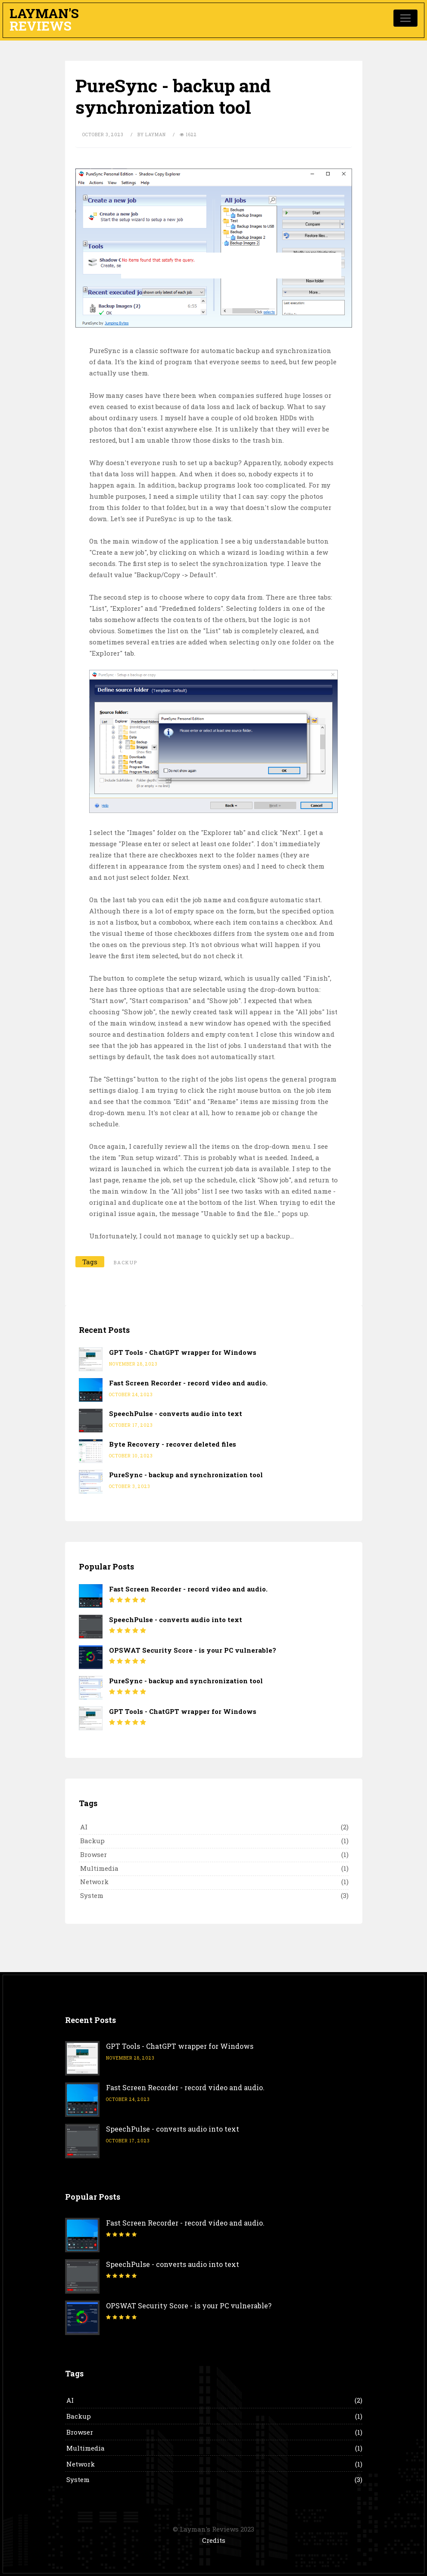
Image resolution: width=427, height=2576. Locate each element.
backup (125, 1262)
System (91, 1895)
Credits (213, 2540)
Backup (92, 1840)
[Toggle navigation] (405, 18)
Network (94, 1881)
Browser (93, 1854)
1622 (188, 135)
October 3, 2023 (103, 135)
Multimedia (99, 1868)
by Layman (151, 135)
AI (83, 1827)
